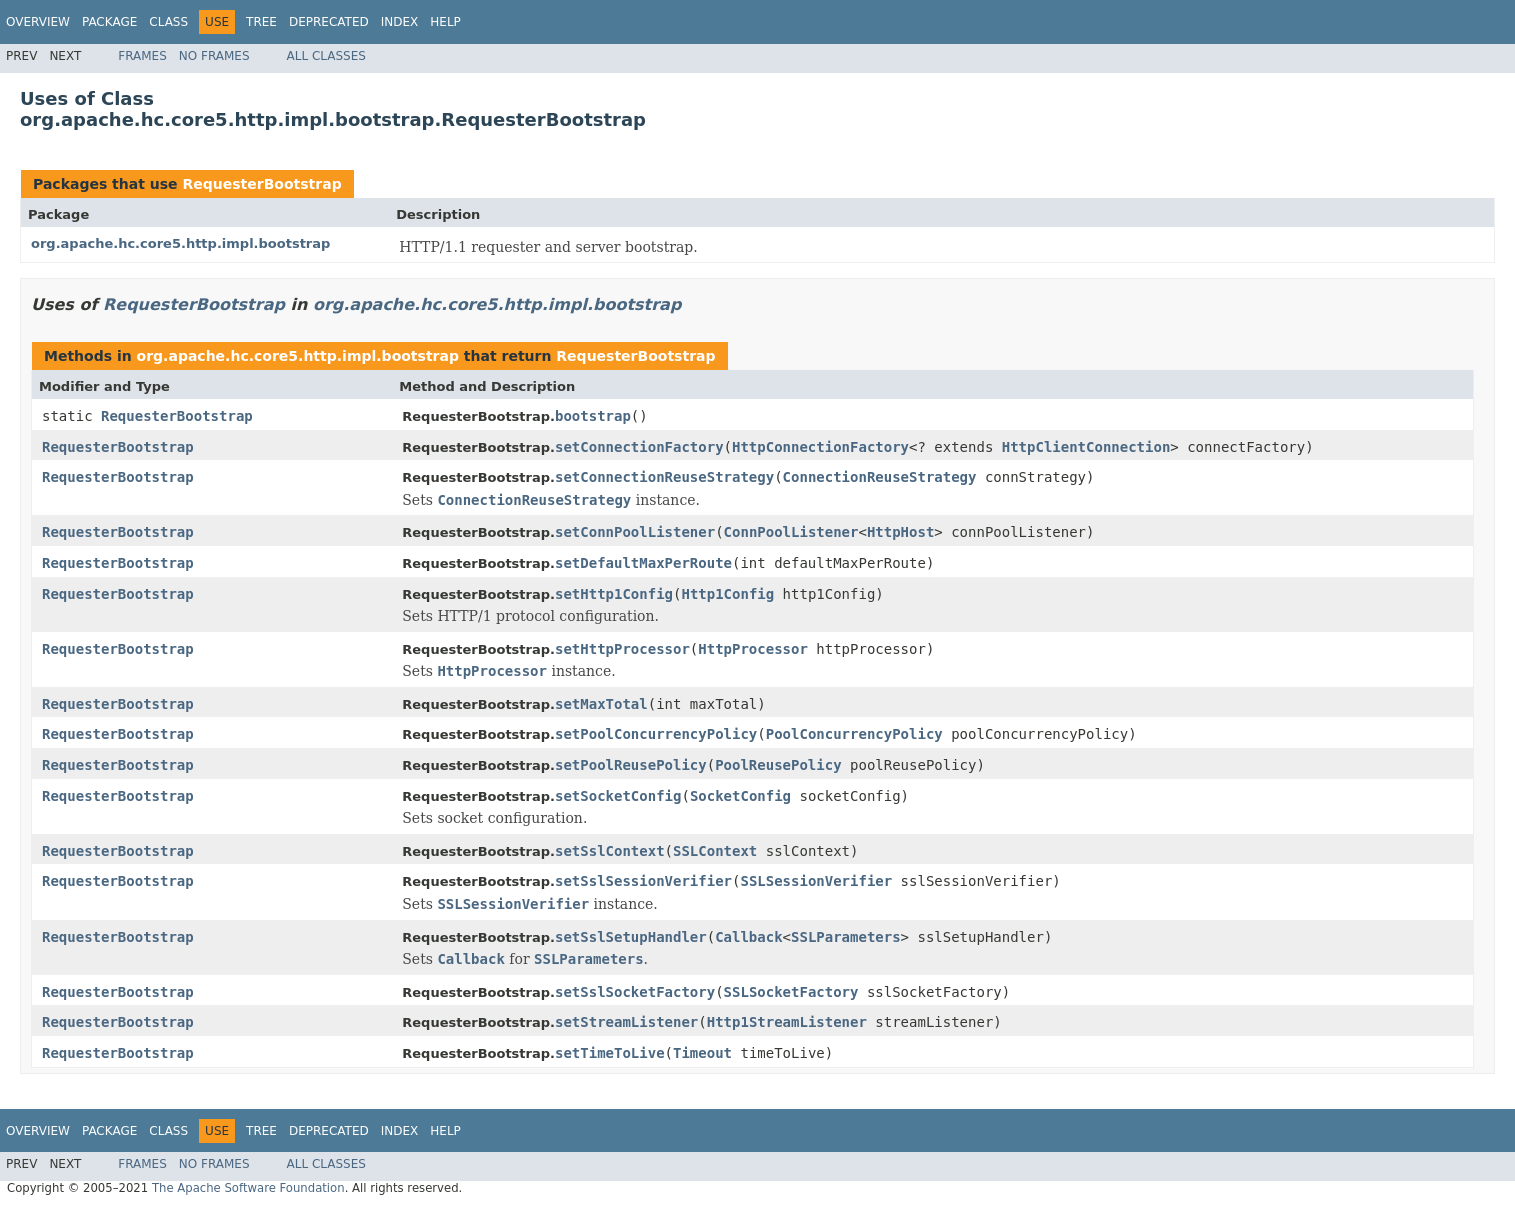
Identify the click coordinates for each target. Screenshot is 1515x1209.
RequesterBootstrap (261, 184)
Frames (142, 56)
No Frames (214, 56)
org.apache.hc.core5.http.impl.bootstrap (180, 243)
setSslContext (610, 851)
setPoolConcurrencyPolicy (656, 734)
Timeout (702, 1053)
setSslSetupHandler (631, 937)
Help (445, 22)
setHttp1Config (614, 594)
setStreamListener (626, 1022)
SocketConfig (740, 796)
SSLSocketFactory (791, 992)
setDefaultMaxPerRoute (643, 563)
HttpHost (900, 532)
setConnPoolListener (635, 532)
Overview (38, 22)
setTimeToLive (610, 1053)
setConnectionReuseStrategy (664, 477)
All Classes (326, 56)
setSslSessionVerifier (643, 881)
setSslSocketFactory (635, 992)
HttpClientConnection (1086, 447)
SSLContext (715, 851)
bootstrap (593, 416)
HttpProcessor (753, 649)
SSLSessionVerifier (816, 881)
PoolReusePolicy (778, 765)
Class (168, 22)
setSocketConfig (618, 796)
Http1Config (727, 594)
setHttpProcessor (622, 649)
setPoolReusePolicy (631, 765)
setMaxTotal (601, 704)
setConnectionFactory (639, 447)
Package (109, 22)
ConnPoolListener (791, 532)
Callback (748, 937)
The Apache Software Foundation (248, 1188)
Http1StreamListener (787, 1022)
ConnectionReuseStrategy (880, 477)
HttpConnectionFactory (820, 447)
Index (400, 22)
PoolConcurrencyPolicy (854, 734)
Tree (261, 22)
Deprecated (329, 22)
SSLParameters (846, 937)
